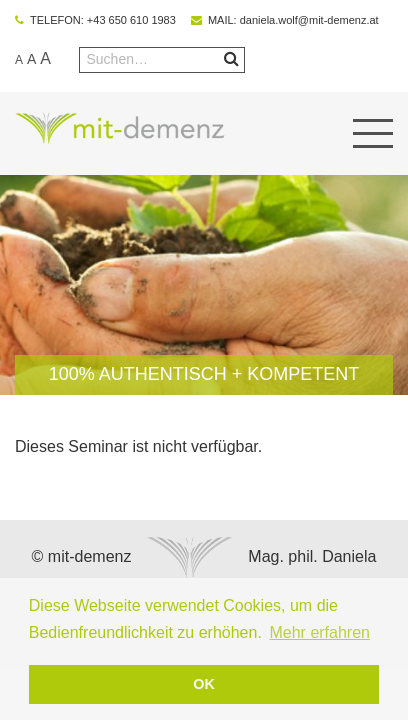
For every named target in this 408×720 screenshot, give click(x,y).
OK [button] (204, 684)
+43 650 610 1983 (131, 20)
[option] (204, 285)
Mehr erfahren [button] (319, 632)
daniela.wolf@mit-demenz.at (309, 20)
